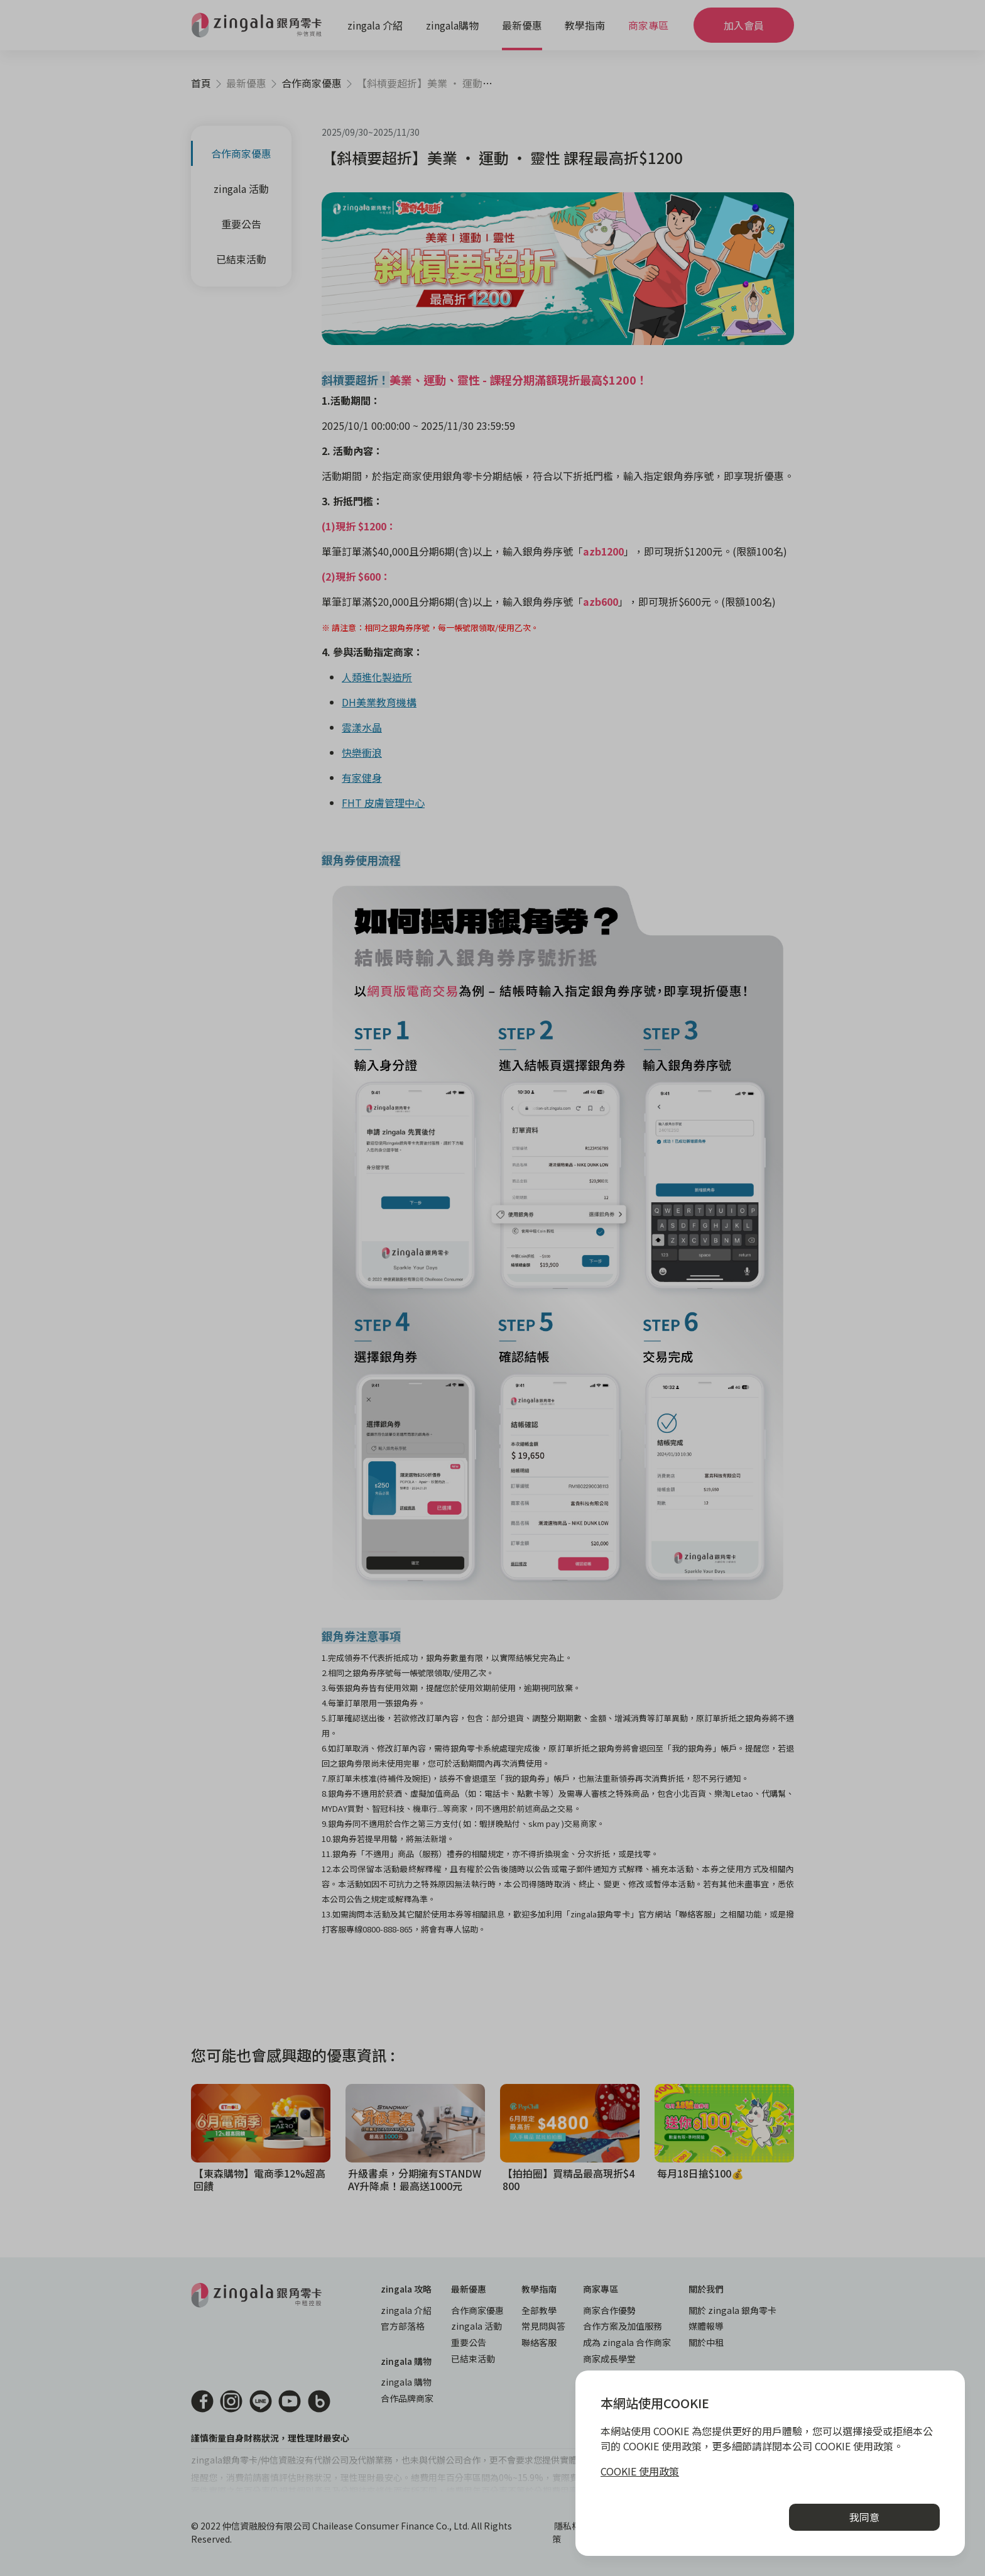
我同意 (864, 2516)
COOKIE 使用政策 (640, 2471)
